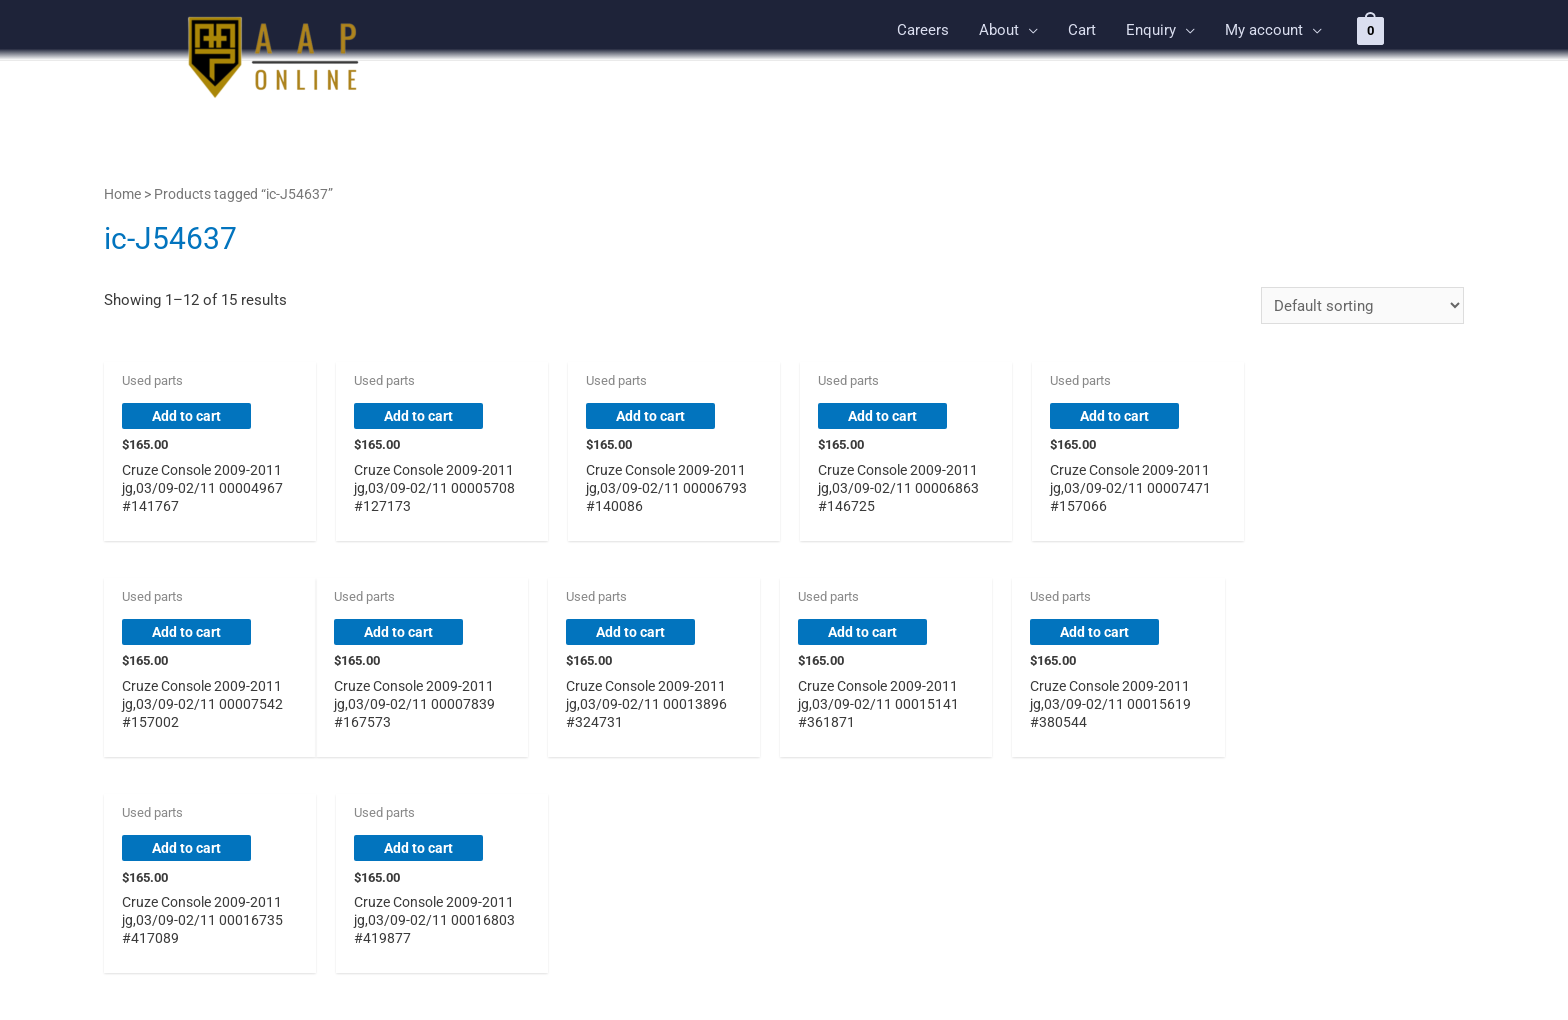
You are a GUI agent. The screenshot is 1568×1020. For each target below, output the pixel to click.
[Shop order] (1362, 305)
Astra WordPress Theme (928, 979)
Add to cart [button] (189, 417)
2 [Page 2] (169, 844)
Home (122, 194)
